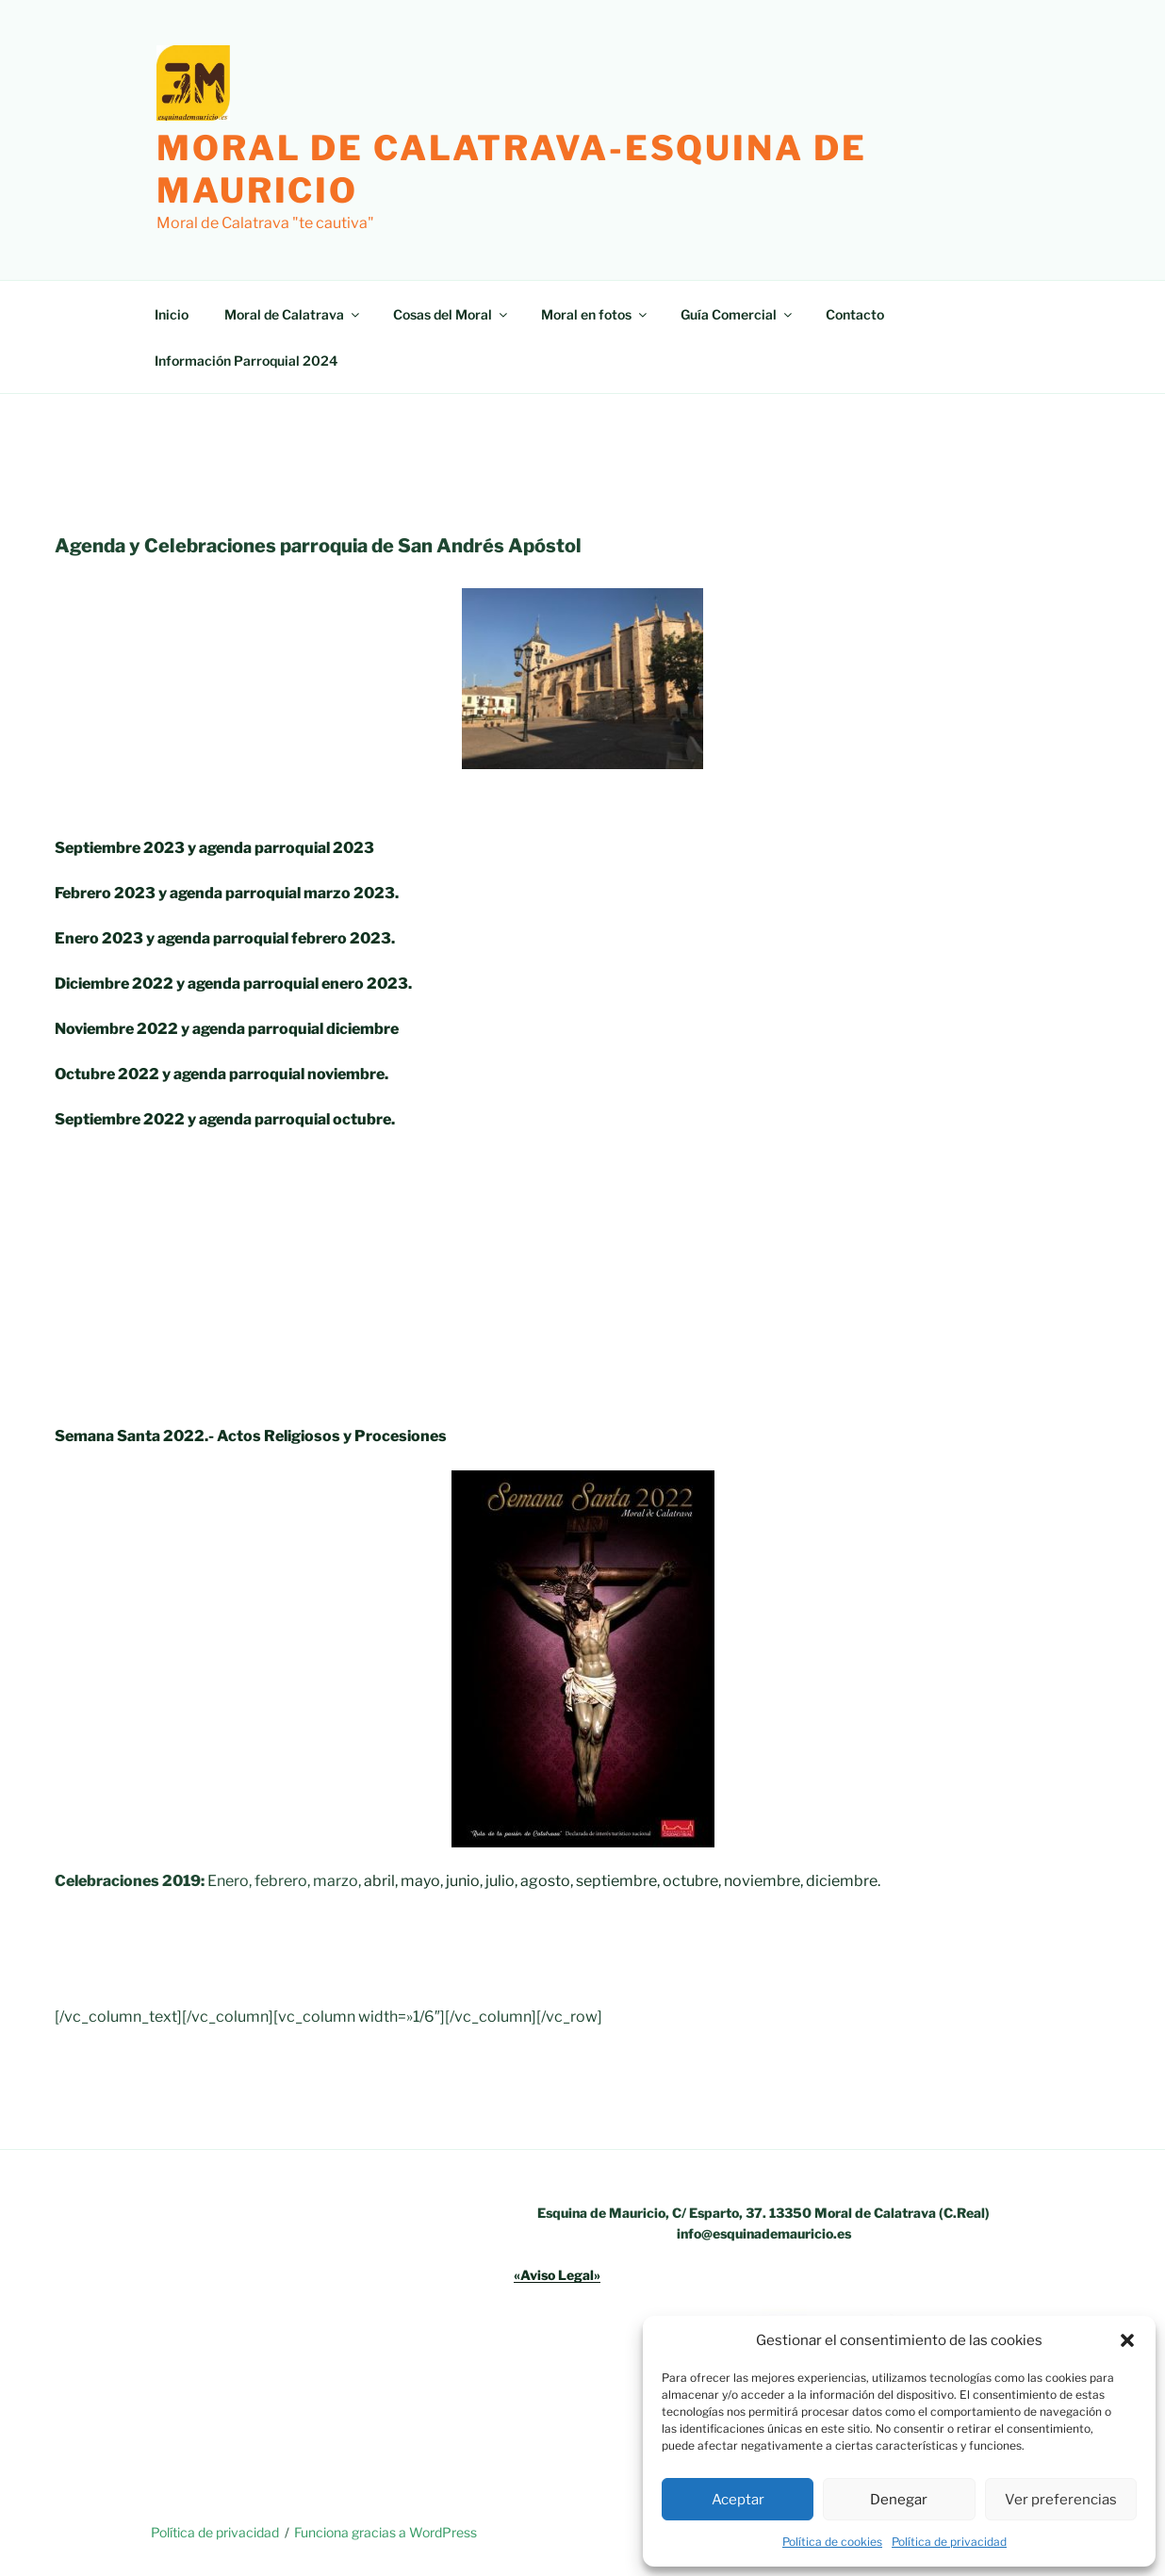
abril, (381, 1881)
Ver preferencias (1061, 2499)
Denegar (898, 2499)
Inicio (172, 314)
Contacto (855, 314)
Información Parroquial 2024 (246, 361)
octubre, (692, 1881)
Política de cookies (832, 2542)
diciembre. (843, 1881)
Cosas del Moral (451, 314)
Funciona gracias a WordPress (385, 2532)
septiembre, (618, 1881)
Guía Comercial (738, 314)
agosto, (546, 1881)
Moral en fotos (595, 314)
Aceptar (738, 2499)
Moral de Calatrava (293, 314)
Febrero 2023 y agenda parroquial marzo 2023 (225, 893)
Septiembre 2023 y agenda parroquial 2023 (214, 848)
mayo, (422, 1881)
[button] (1127, 2340)
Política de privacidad (949, 2542)
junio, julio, (481, 1881)
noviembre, (763, 1881)
